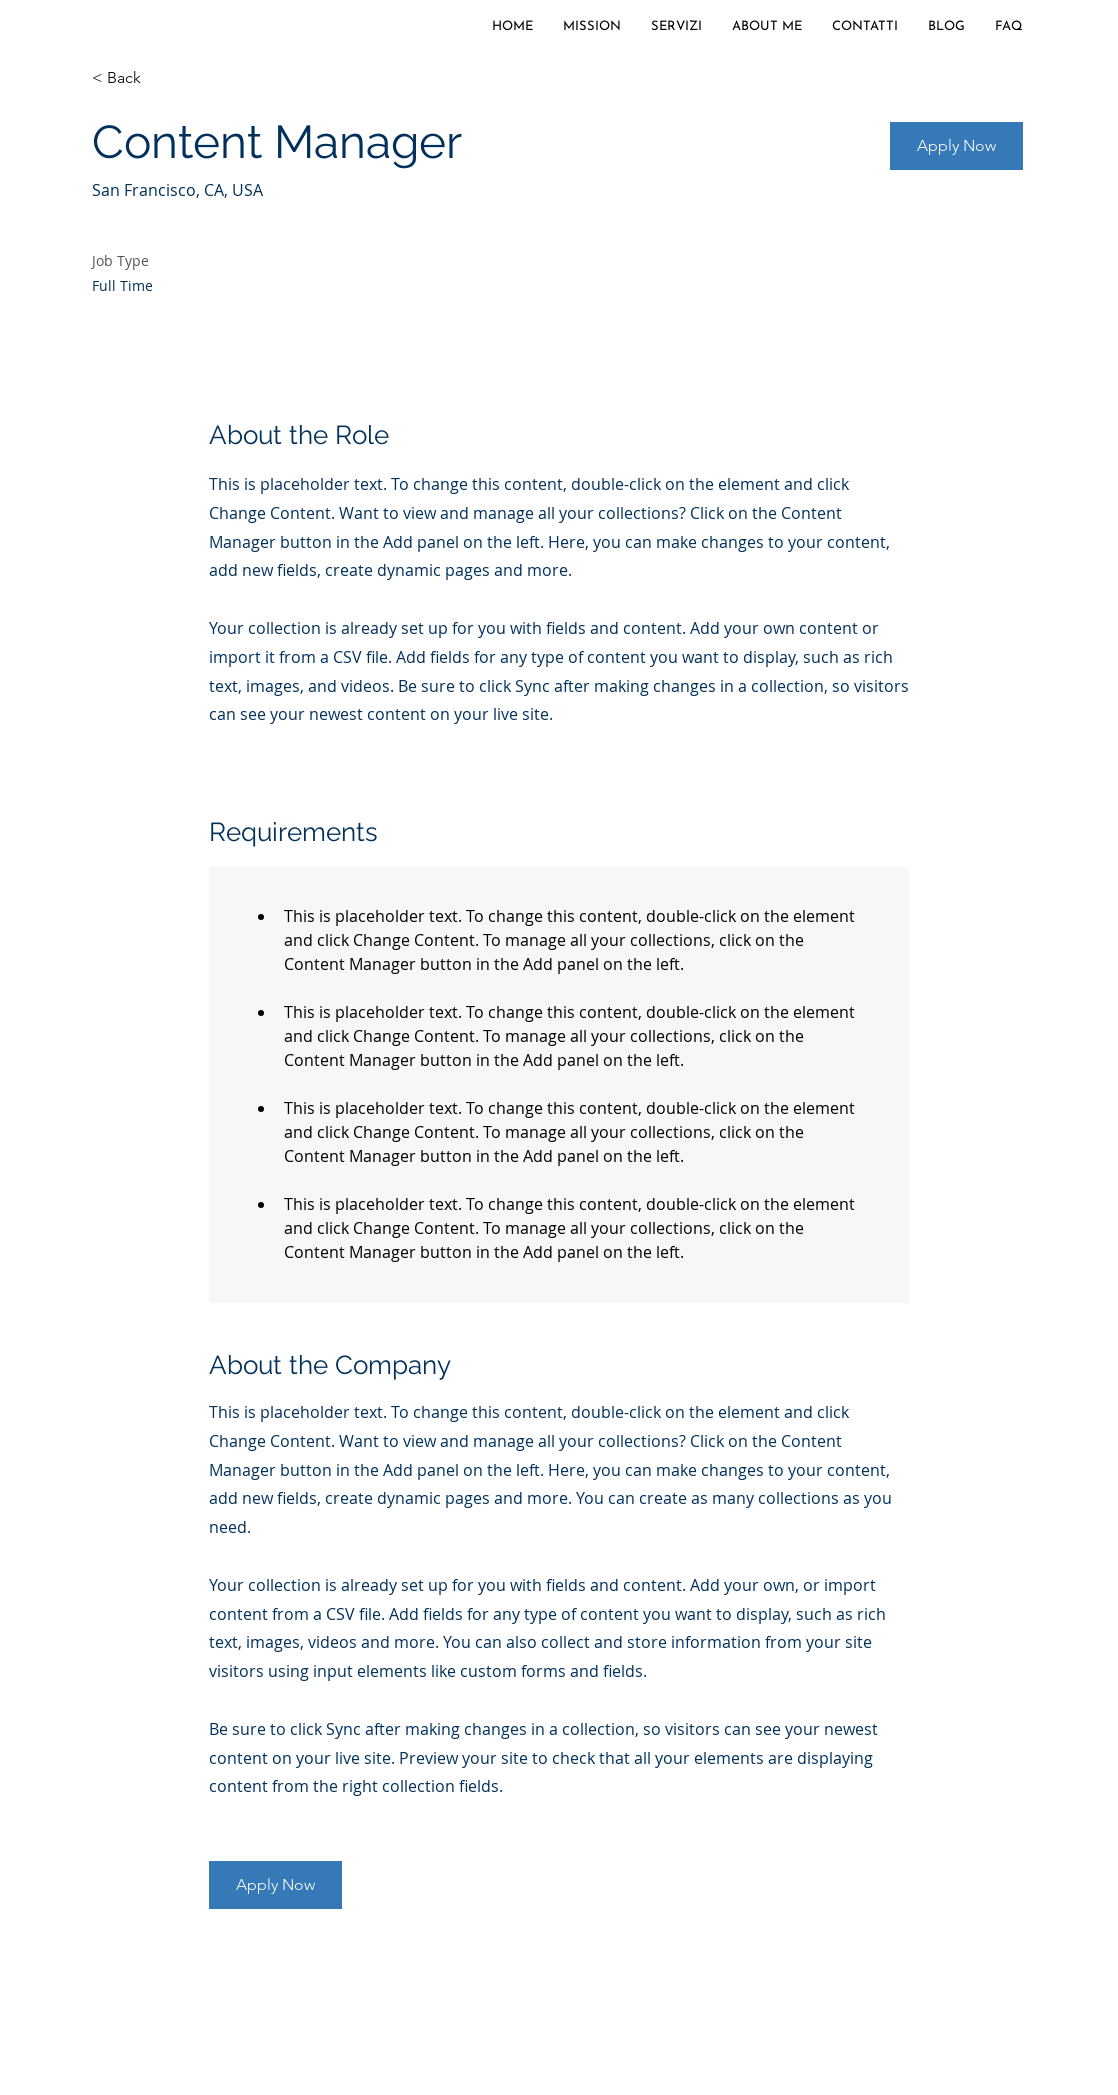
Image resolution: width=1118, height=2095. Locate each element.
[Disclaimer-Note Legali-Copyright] (360, 1989)
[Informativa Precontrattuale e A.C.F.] (822, 1989)
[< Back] (163, 78)
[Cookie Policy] (178, 1989)
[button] (956, 146)
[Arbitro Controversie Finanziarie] (583, 1989)
